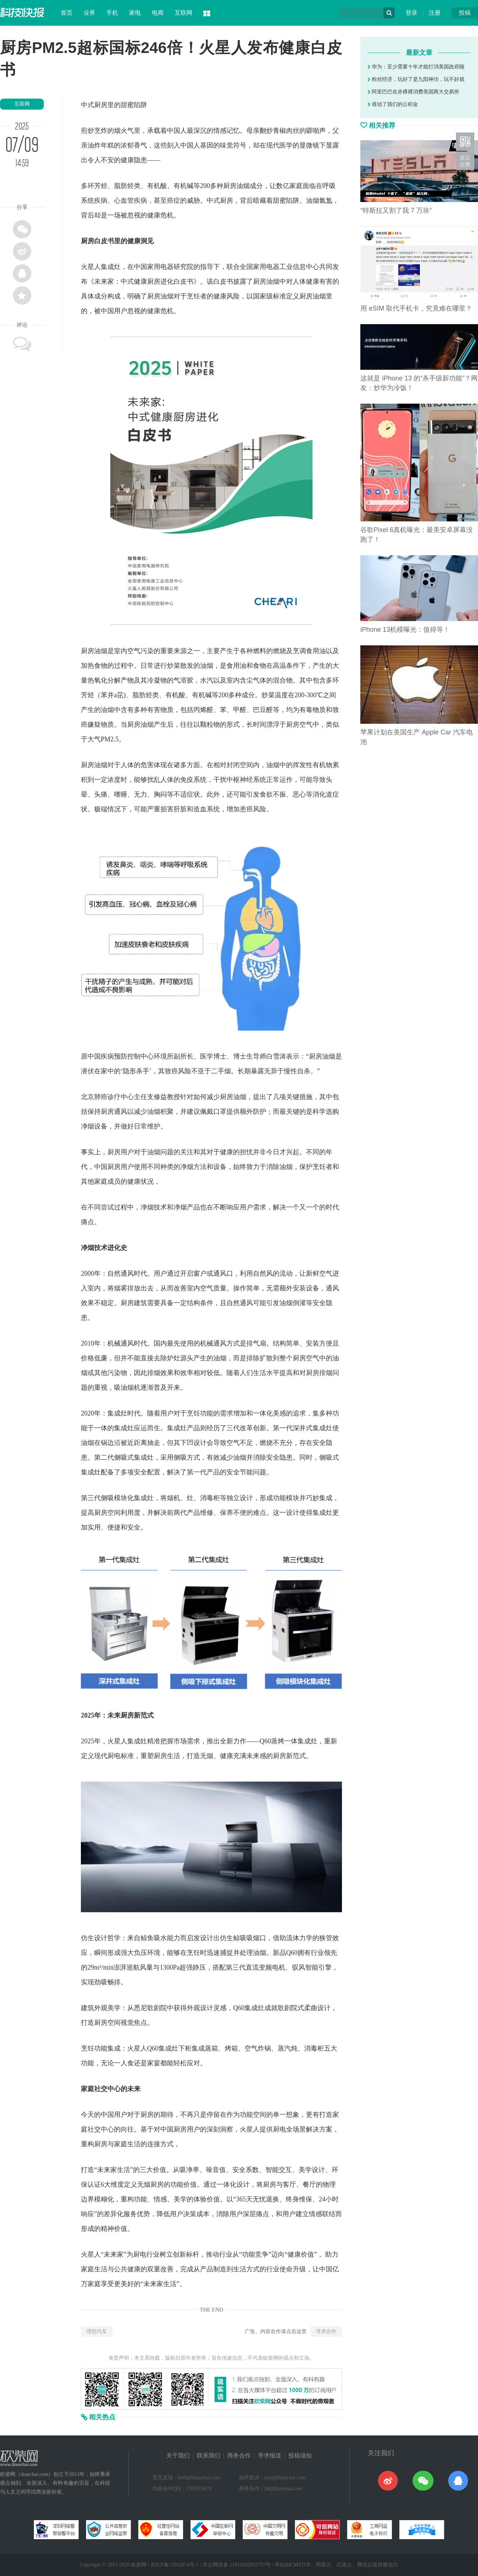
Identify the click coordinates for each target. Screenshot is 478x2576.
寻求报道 (269, 2455)
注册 (434, 13)
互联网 (183, 13)
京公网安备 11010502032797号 (237, 2565)
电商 (158, 13)
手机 (112, 13)
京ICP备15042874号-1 (174, 2565)
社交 (100, 2089)
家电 (135, 13)
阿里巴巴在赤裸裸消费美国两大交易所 (413, 92)
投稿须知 (300, 2455)
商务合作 (239, 2455)
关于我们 (178, 2455)
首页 (66, 13)
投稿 (465, 13)
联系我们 (208, 2455)
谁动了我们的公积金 (393, 104)
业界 (89, 13)
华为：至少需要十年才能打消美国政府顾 (416, 67)
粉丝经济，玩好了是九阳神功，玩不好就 (416, 79)
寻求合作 (326, 2331)
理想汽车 (96, 2331)
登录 (411, 13)
